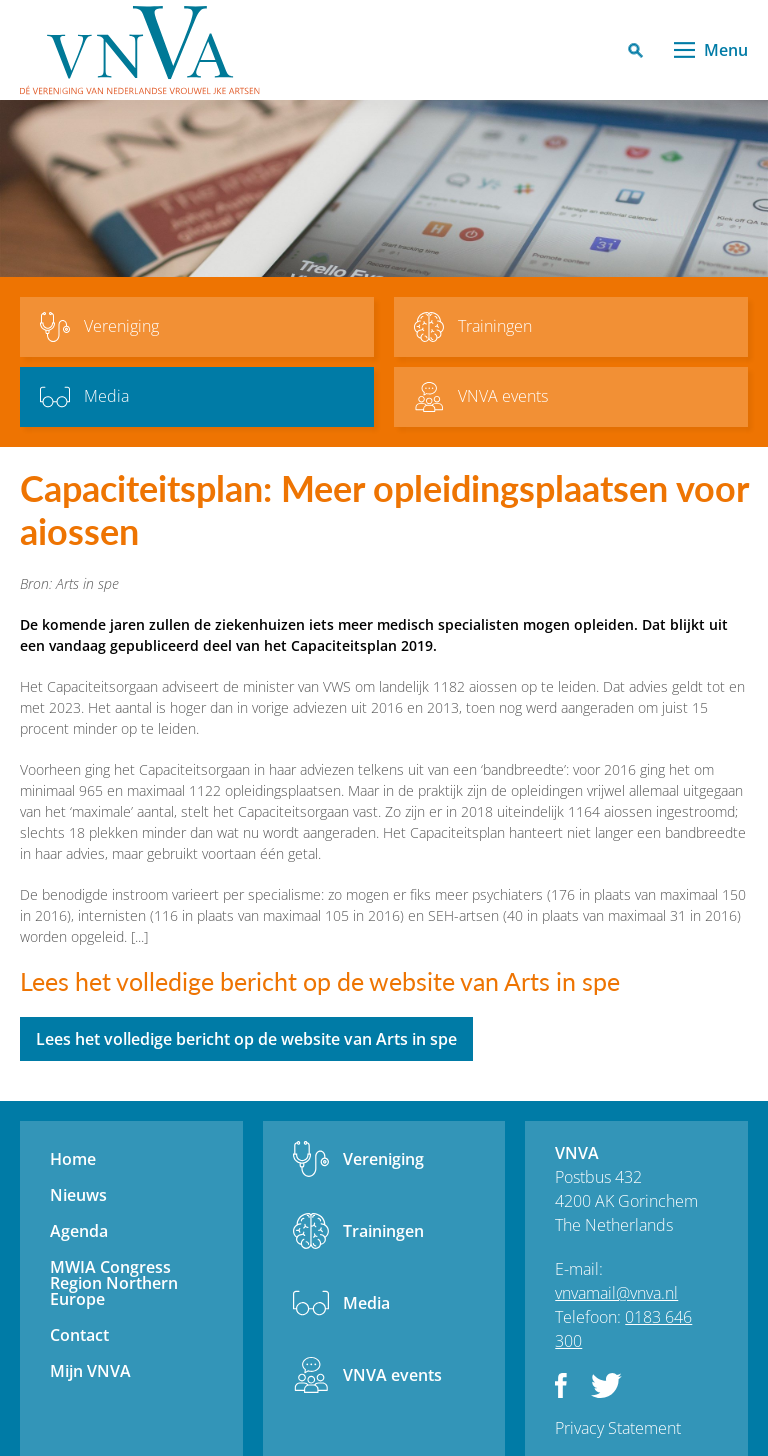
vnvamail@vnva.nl (616, 1293)
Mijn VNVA (90, 1371)
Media (366, 1303)
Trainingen (383, 1231)
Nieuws (78, 1195)
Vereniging (383, 1159)
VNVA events (392, 1375)
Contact (79, 1335)
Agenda (79, 1231)
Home (73, 1159)
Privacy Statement (618, 1428)
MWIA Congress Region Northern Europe (114, 1283)
